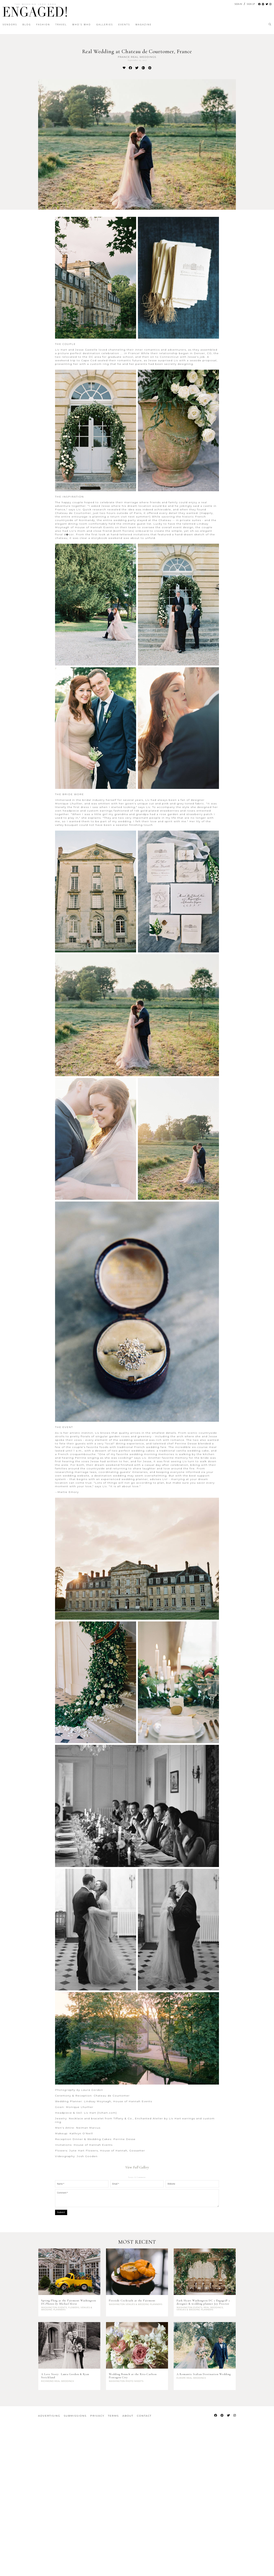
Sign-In (238, 4)
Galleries (104, 24)
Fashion (43, 24)
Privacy (97, 2415)
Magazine (143, 24)
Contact (144, 2415)
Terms (113, 2415)
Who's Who (81, 24)
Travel (61, 24)
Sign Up (251, 4)
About (127, 2415)
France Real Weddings (137, 56)
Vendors (10, 24)
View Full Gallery (137, 2167)
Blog (27, 24)
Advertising (49, 2415)
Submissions (75, 2415)
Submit (61, 2212)
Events (124, 24)
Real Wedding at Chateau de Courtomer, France (137, 51)
